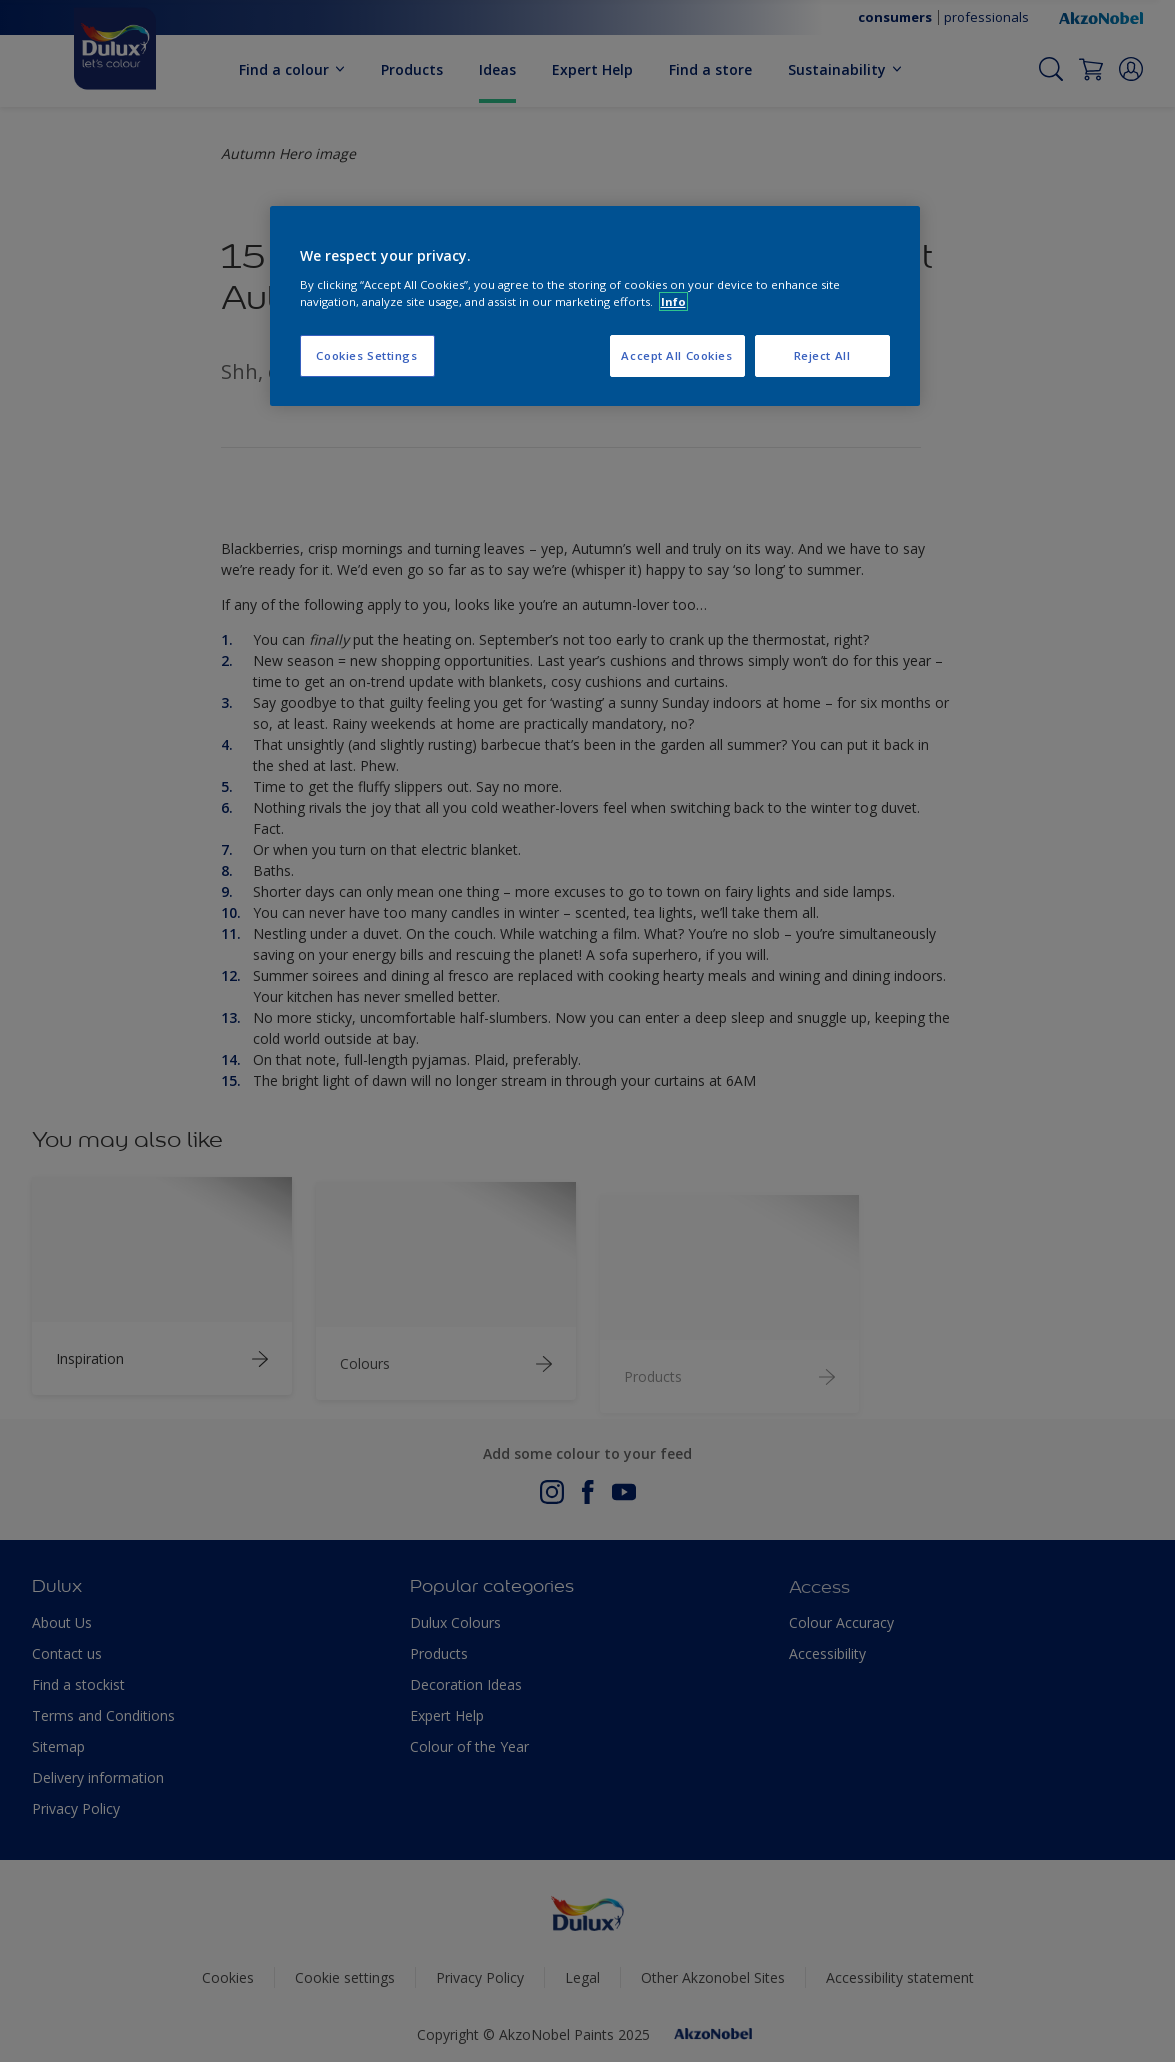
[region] (595, 306)
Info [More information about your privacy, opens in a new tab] (673, 301)
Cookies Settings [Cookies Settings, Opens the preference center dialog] (366, 355)
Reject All (822, 355)
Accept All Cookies (676, 355)
